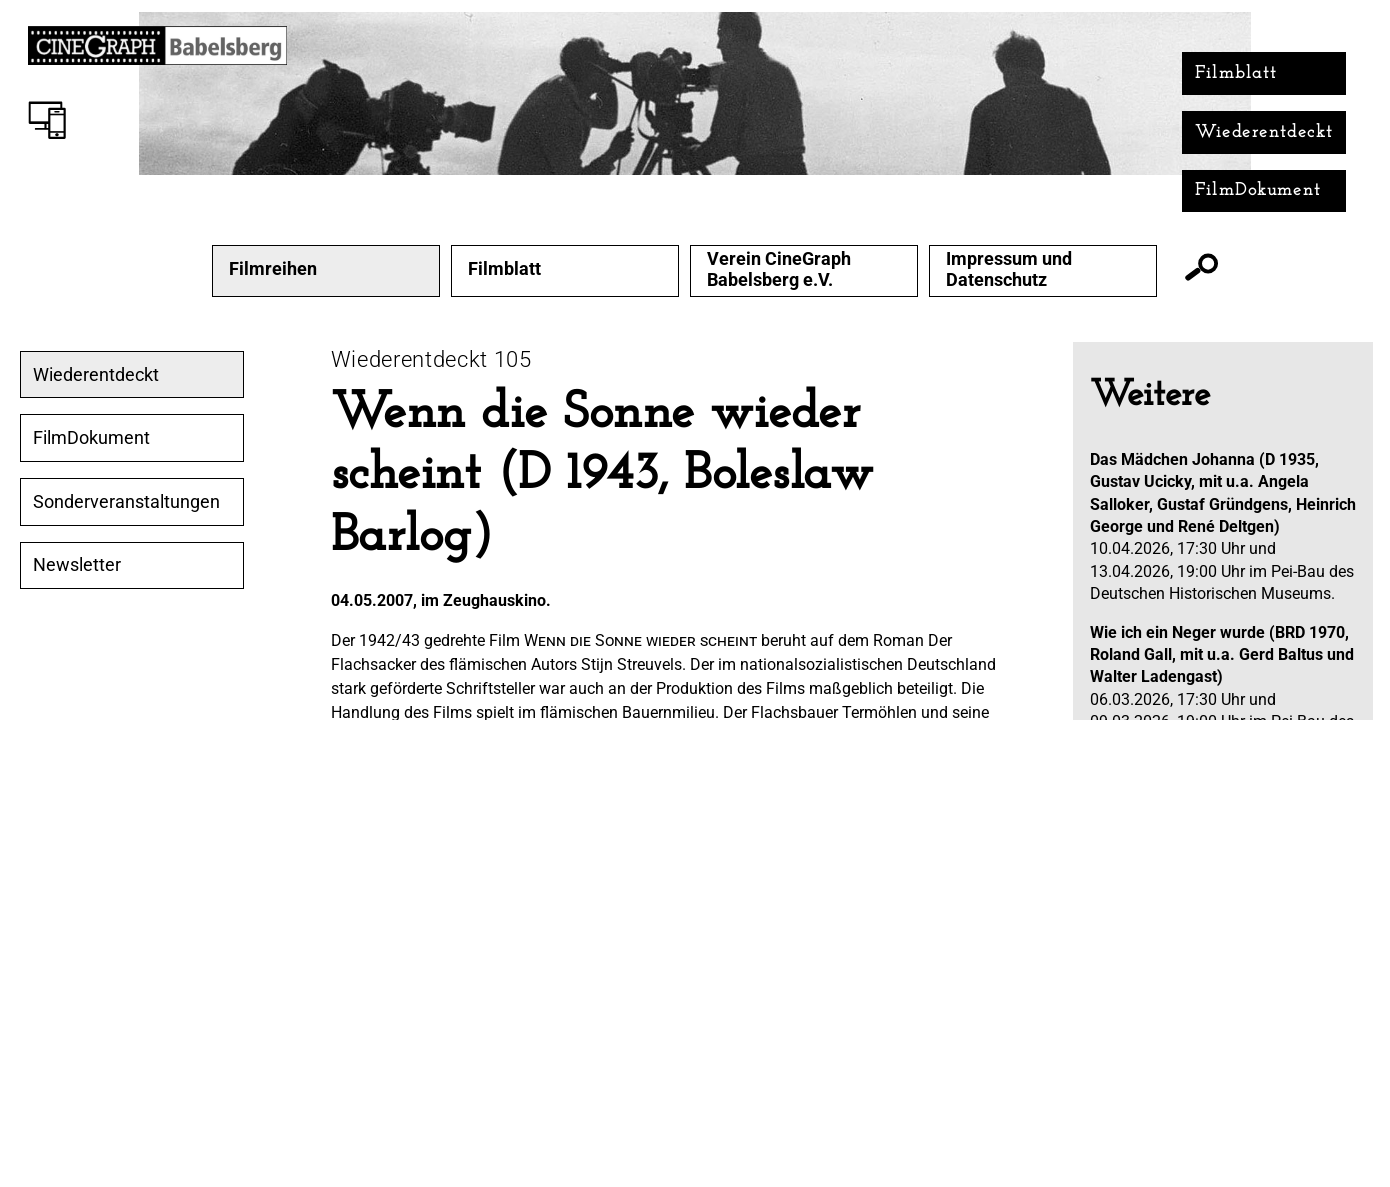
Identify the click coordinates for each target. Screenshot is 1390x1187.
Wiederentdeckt (1264, 132)
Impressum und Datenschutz (1009, 269)
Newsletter (77, 565)
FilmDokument (1258, 190)
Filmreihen (273, 269)
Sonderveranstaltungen (126, 502)
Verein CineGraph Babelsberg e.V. (779, 269)
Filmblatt (1236, 73)
